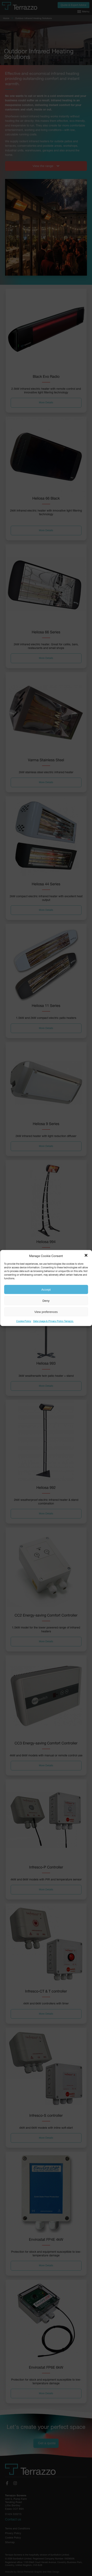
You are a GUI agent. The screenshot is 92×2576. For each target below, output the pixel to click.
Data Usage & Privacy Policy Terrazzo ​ (53, 1320)
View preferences (46, 1312)
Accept (46, 1289)
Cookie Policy (23, 1320)
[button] (86, 1255)
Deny (46, 1300)
